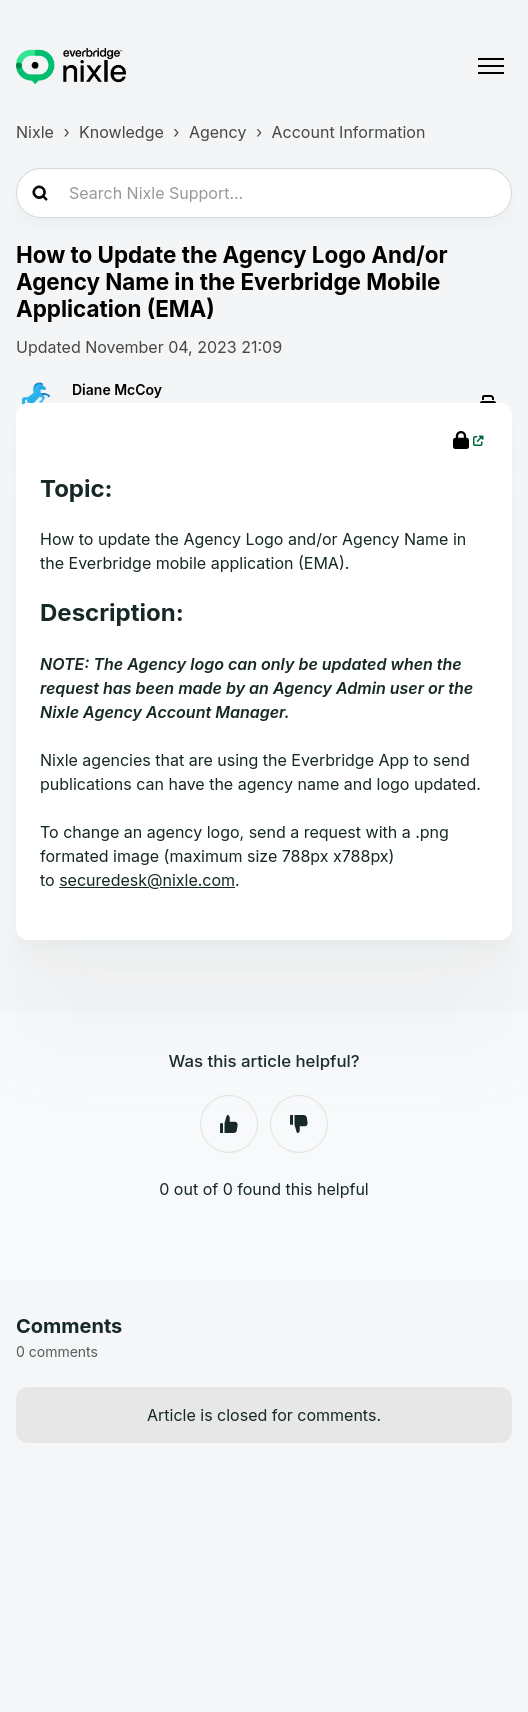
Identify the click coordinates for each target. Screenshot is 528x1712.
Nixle (35, 132)
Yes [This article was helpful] (229, 1124)
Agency (217, 132)
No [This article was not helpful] (299, 1124)
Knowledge (121, 132)
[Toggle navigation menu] (491, 66)
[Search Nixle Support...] (264, 193)
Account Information (349, 132)
